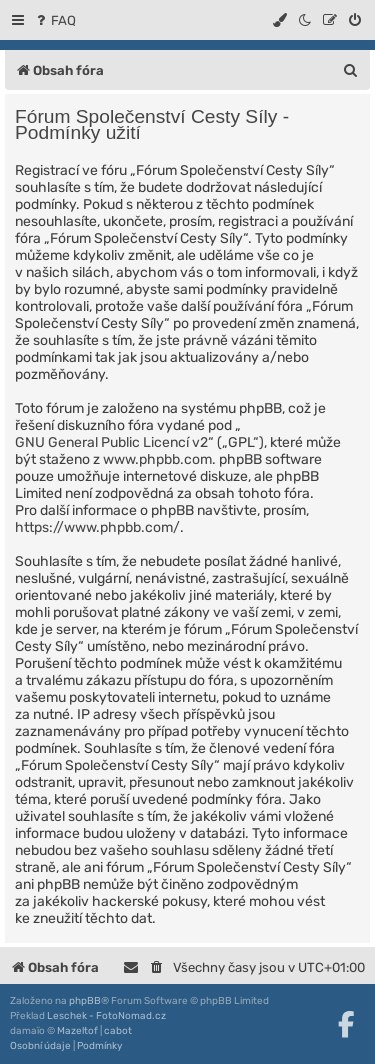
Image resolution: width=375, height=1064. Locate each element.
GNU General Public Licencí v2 (111, 442)
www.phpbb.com (157, 459)
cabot (118, 1031)
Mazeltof (77, 1031)
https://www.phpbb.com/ (97, 527)
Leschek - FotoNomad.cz (106, 1016)
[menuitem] (54, 20)
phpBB (85, 1001)
